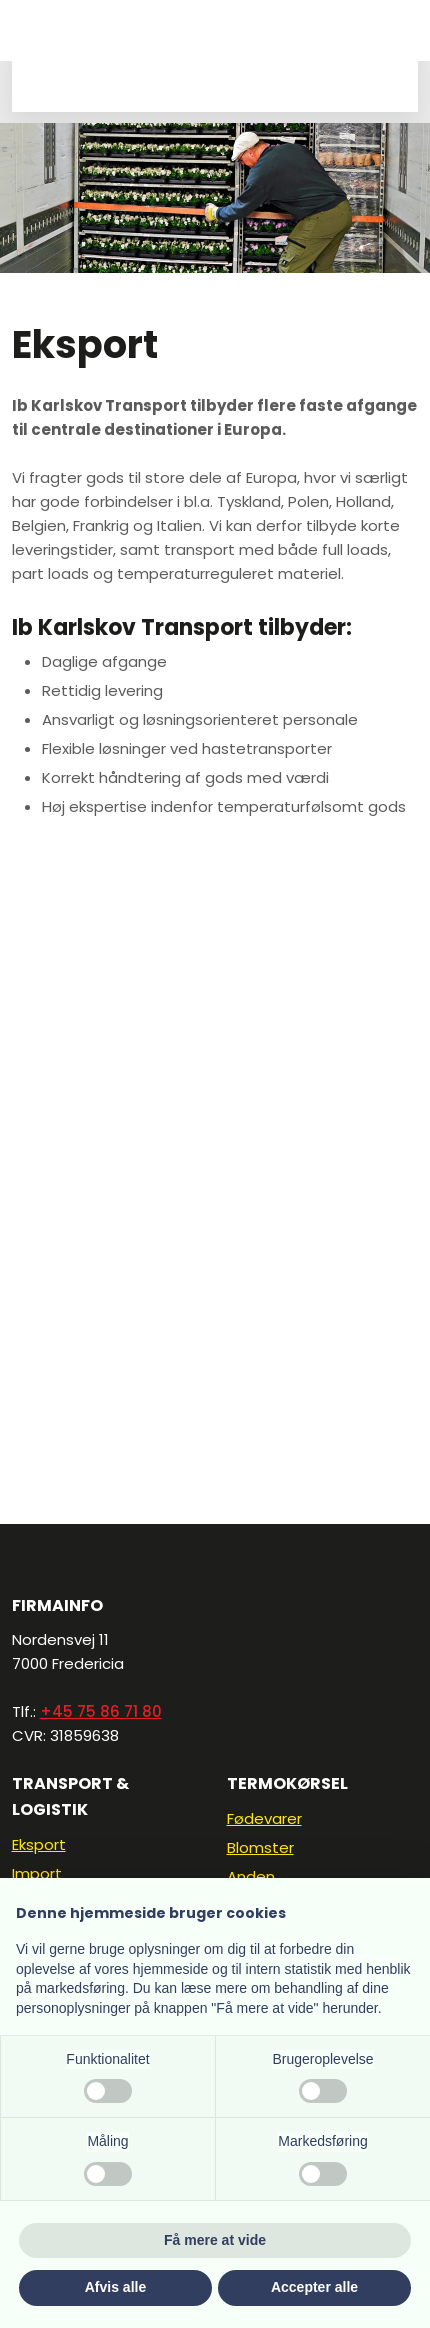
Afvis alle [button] (115, 2287)
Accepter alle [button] (314, 2287)
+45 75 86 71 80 (101, 1711)
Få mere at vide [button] (215, 2240)
